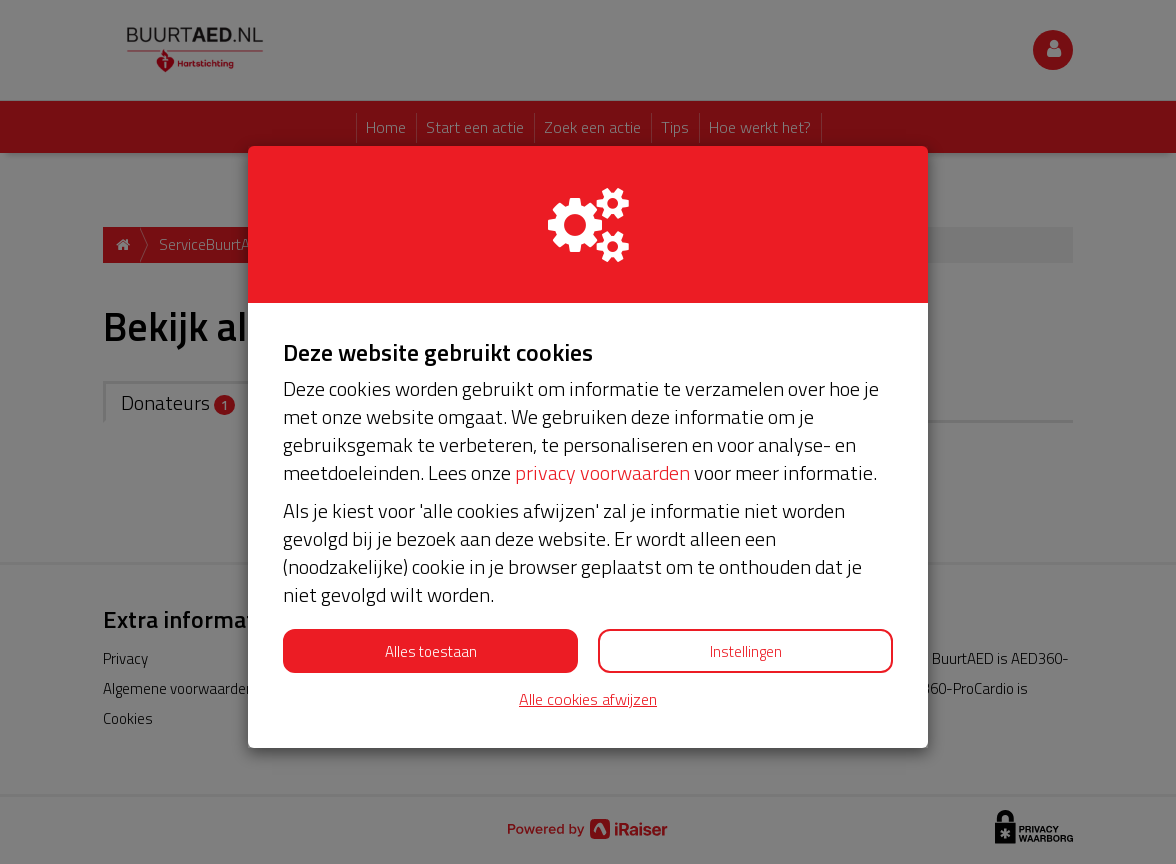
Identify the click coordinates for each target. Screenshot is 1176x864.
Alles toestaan (431, 651)
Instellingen (746, 651)
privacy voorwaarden (602, 472)
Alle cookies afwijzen (588, 699)
